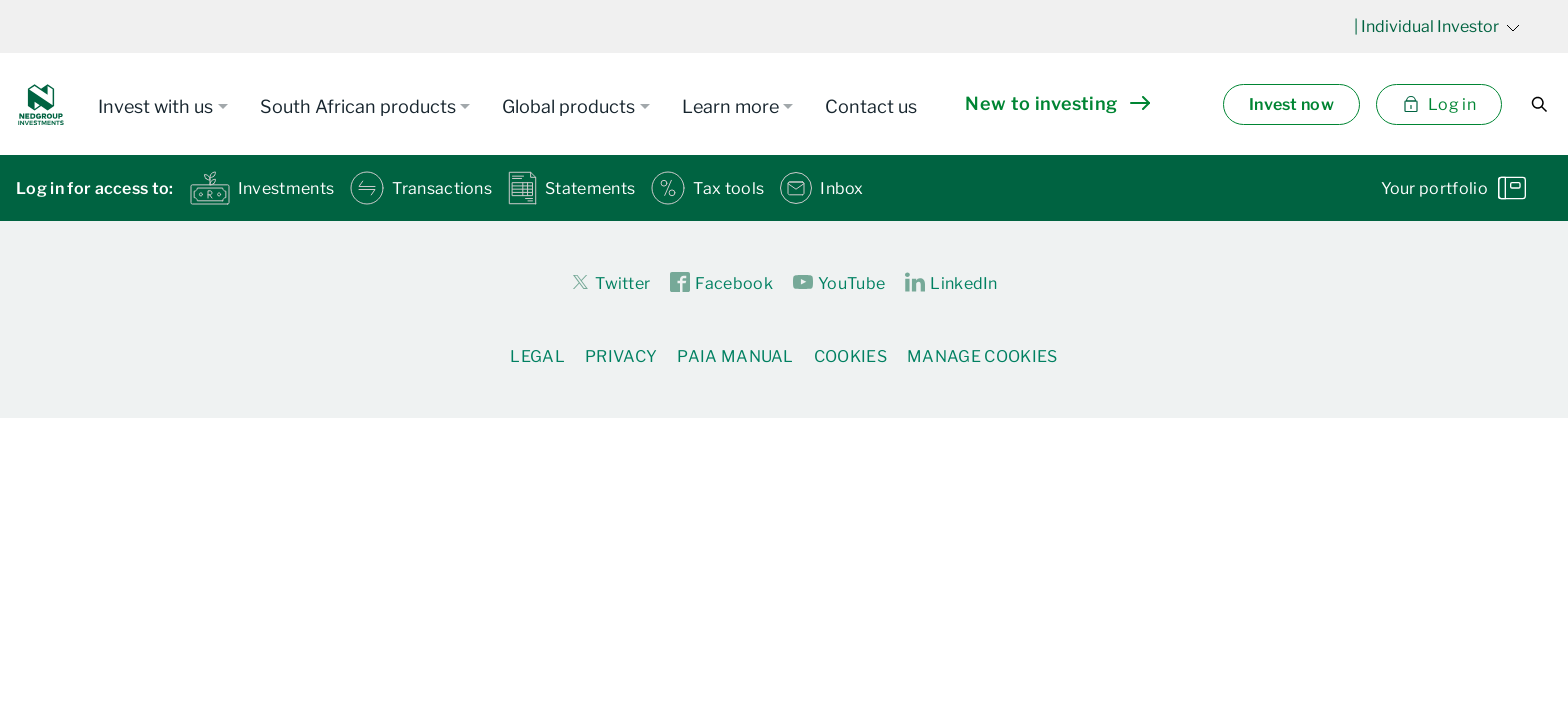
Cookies (850, 356)
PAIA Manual (735, 356)
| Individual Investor (1437, 26)
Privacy (621, 356)
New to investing (1057, 103)
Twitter (610, 282)
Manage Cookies (982, 356)
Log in (1439, 104)
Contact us (871, 106)
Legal (537, 356)
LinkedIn (951, 283)
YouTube (839, 283)
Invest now (1291, 104)
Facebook (721, 283)
